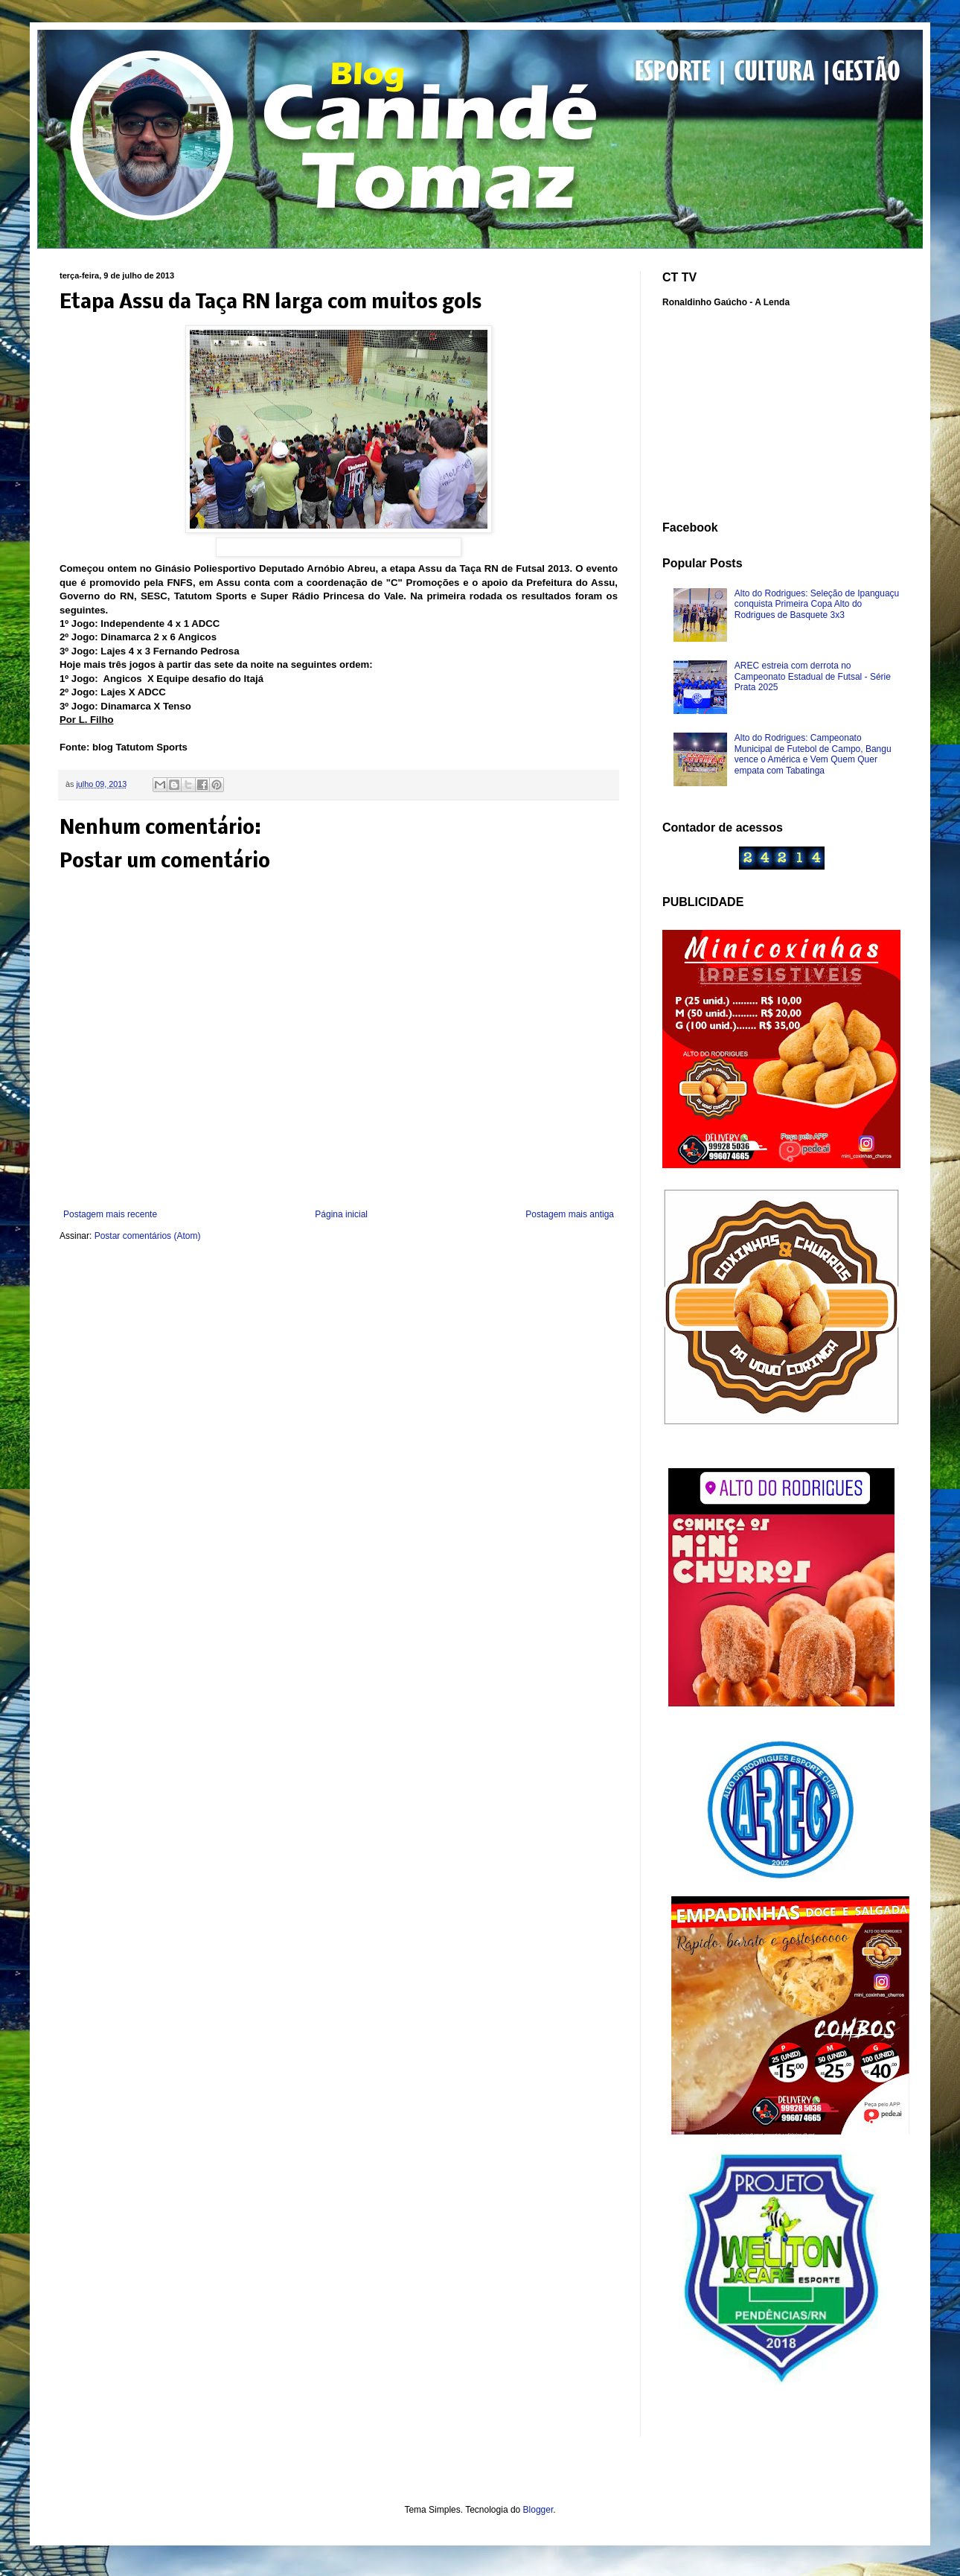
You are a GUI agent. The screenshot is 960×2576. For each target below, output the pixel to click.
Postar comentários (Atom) (148, 1236)
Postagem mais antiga (569, 1214)
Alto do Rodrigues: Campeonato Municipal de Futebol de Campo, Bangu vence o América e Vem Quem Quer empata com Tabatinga (813, 754)
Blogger (538, 2510)
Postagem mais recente (110, 1214)
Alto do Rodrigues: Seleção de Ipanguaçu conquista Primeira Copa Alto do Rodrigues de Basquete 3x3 (817, 604)
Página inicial (341, 1214)
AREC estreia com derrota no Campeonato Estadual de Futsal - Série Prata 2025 (813, 676)
